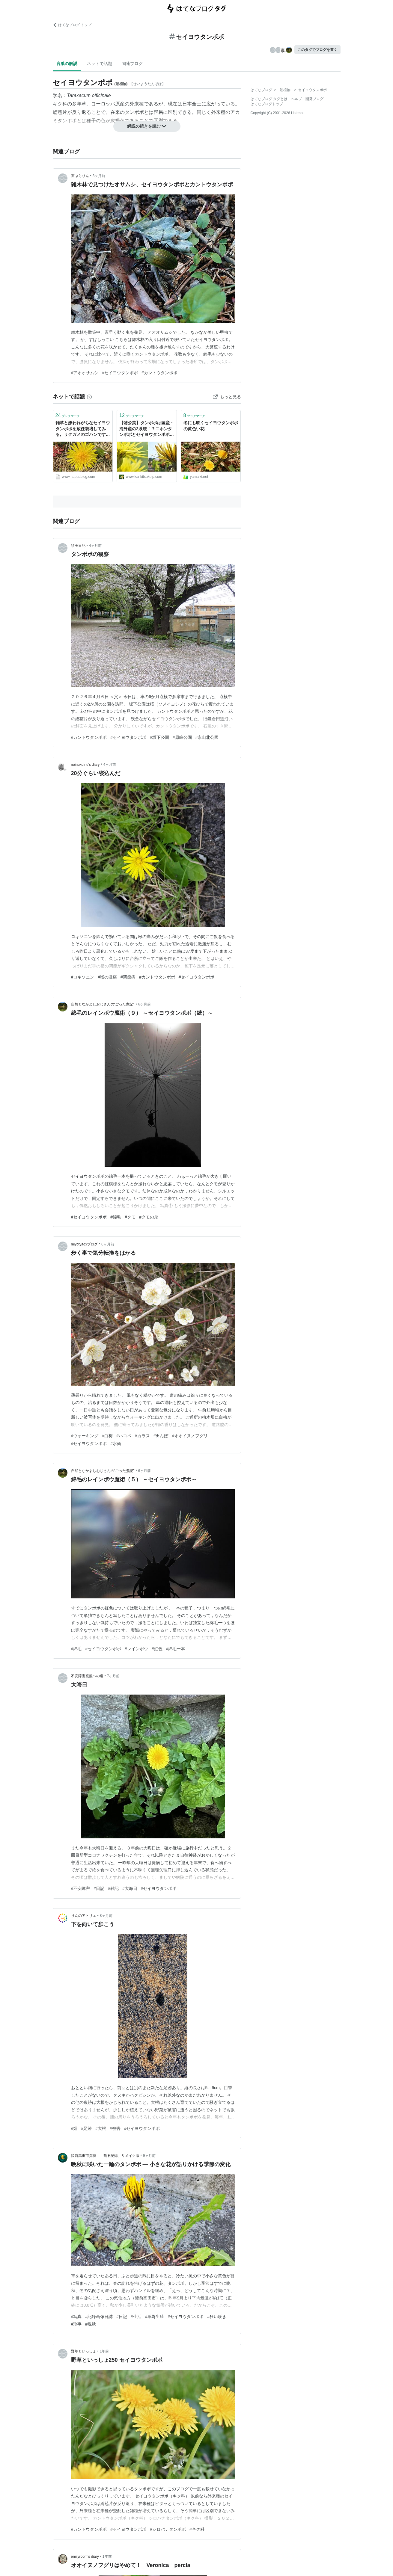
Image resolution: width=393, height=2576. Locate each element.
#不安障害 (80, 1888)
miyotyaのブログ (84, 1244)
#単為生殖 (154, 2316)
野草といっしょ (83, 2351)
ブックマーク (67, 415)
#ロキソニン (82, 977)
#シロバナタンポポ (168, 2529)
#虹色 (157, 1648)
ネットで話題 (99, 63)
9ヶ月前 (149, 2156)
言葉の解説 (66, 63)
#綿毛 (115, 1217)
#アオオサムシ (85, 372)
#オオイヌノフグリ (190, 1435)
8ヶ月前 (106, 1916)
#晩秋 (90, 2324)
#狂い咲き (216, 2316)
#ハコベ (123, 1435)
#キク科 (196, 2529)
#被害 (115, 2128)
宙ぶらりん (80, 176)
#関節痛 (128, 977)
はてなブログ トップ (72, 25)
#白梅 (107, 1435)
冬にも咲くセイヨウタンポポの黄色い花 (210, 425)
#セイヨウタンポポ (120, 372)
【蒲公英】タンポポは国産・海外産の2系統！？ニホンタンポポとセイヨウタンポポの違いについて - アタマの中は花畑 (146, 429)
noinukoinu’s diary (85, 764)
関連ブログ (132, 63)
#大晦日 (129, 1888)
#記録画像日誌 (99, 2316)
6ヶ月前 (144, 1004)
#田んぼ (160, 1435)
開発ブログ (314, 99)
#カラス (142, 1435)
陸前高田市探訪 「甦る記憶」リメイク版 (105, 2156)
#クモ (130, 1217)
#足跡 (86, 2128)
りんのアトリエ (83, 1916)
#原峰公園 (182, 737)
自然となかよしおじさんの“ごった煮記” (103, 1004)
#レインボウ (136, 1648)
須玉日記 (78, 545)
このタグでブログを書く (317, 50)
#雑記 (113, 1888)
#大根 (100, 2128)
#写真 (76, 2316)
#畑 (74, 2128)
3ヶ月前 (99, 176)
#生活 (136, 2316)
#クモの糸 (148, 1217)
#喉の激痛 (107, 977)
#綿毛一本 (175, 1648)
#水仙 (115, 1443)
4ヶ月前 (95, 545)
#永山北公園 (207, 737)
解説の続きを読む (147, 126)
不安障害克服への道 (87, 1676)
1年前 (104, 2351)
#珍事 (76, 2324)
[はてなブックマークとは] (89, 397)
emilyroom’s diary (85, 2556)
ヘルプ (296, 99)
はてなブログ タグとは (269, 99)
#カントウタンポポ (159, 372)
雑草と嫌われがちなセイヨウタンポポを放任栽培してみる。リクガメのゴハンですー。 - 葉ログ (82, 429)
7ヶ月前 (113, 1676)
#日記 (99, 1888)
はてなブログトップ (267, 104)
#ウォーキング (85, 1435)
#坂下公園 (159, 737)
